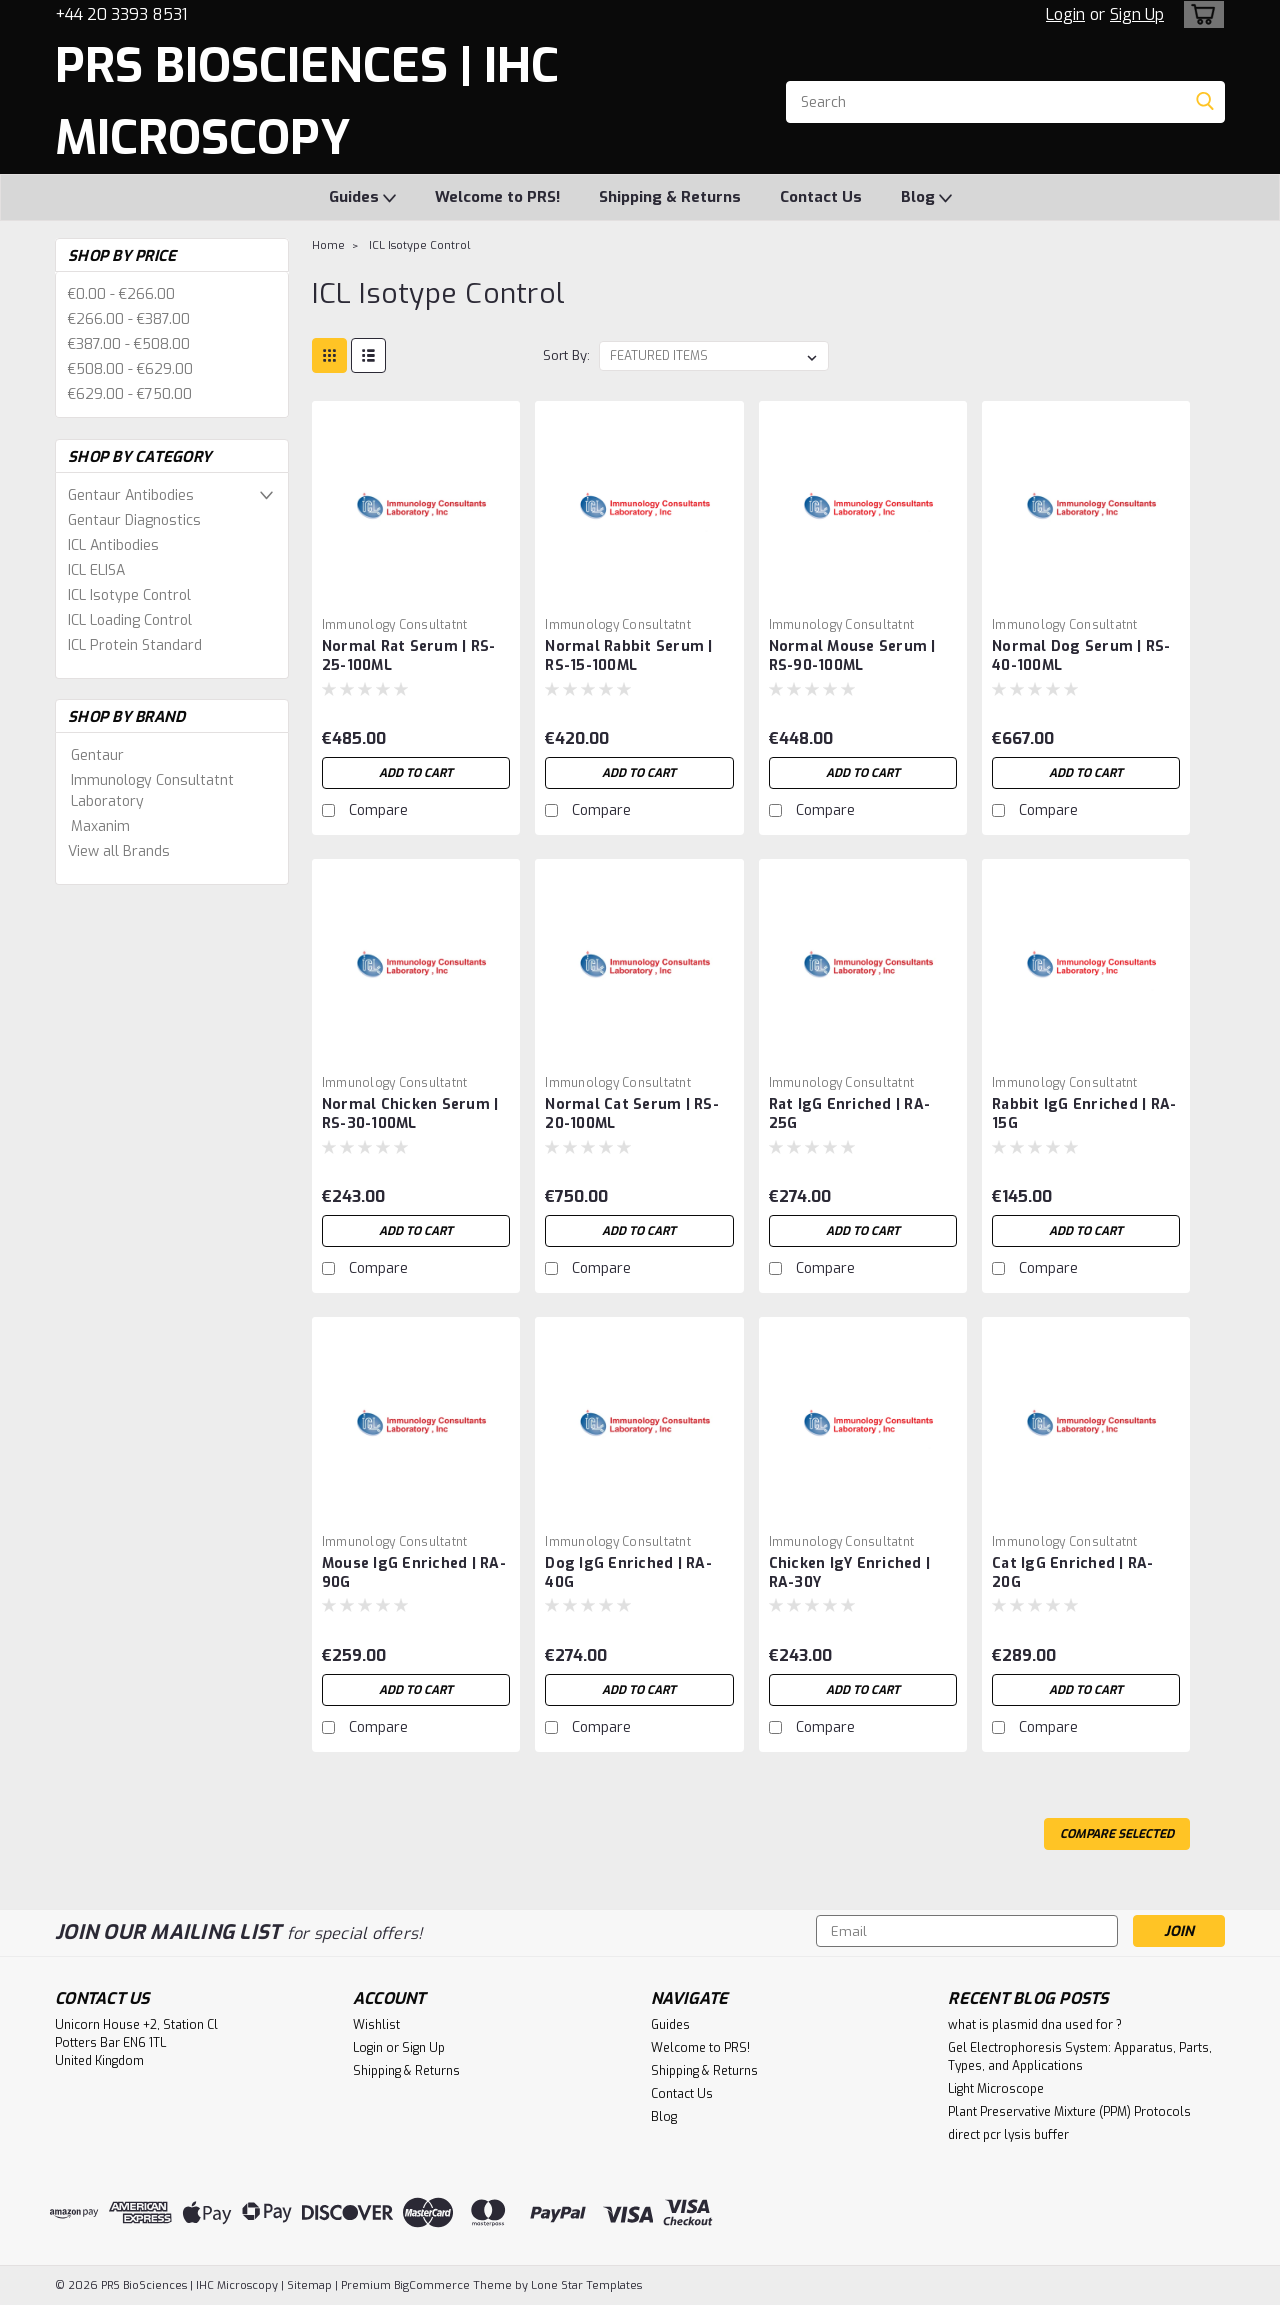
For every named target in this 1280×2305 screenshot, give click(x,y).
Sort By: (566, 355)
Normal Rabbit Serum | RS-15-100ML (628, 656)
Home (328, 245)
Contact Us (821, 197)
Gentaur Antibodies (131, 495)
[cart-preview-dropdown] (1199, 14)
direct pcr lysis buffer (1008, 2135)
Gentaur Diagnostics (134, 520)
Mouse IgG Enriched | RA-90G (414, 1573)
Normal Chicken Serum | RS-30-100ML (410, 1114)
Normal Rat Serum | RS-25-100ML (409, 656)
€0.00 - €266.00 (121, 294)
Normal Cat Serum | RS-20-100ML (632, 1114)
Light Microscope (996, 2089)
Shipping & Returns (670, 197)
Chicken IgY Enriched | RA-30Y (850, 1573)
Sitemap (309, 2285)
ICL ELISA (96, 570)
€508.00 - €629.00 (130, 369)
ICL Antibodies (113, 545)
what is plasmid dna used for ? (1035, 2025)
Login (1065, 14)
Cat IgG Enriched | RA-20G (1073, 1573)
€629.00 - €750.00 (130, 394)
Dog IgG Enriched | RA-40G (628, 1573)
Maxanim (100, 826)
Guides (362, 198)
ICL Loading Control (130, 620)
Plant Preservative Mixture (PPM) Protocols (1069, 2112)
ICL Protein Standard (135, 645)
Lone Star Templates (586, 2285)
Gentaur (97, 755)
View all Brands (119, 851)
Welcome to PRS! (497, 197)
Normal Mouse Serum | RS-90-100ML (852, 656)
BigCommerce (432, 2285)
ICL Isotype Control (129, 595)
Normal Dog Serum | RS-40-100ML (1081, 656)
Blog (926, 198)
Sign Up (1137, 14)
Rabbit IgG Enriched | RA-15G (1084, 1114)
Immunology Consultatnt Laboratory (152, 791)
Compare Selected (1117, 1834)
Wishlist (376, 2025)
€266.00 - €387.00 (129, 319)
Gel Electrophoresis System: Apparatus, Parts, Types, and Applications (1080, 2057)
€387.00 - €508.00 (129, 344)
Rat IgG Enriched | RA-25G (850, 1114)
